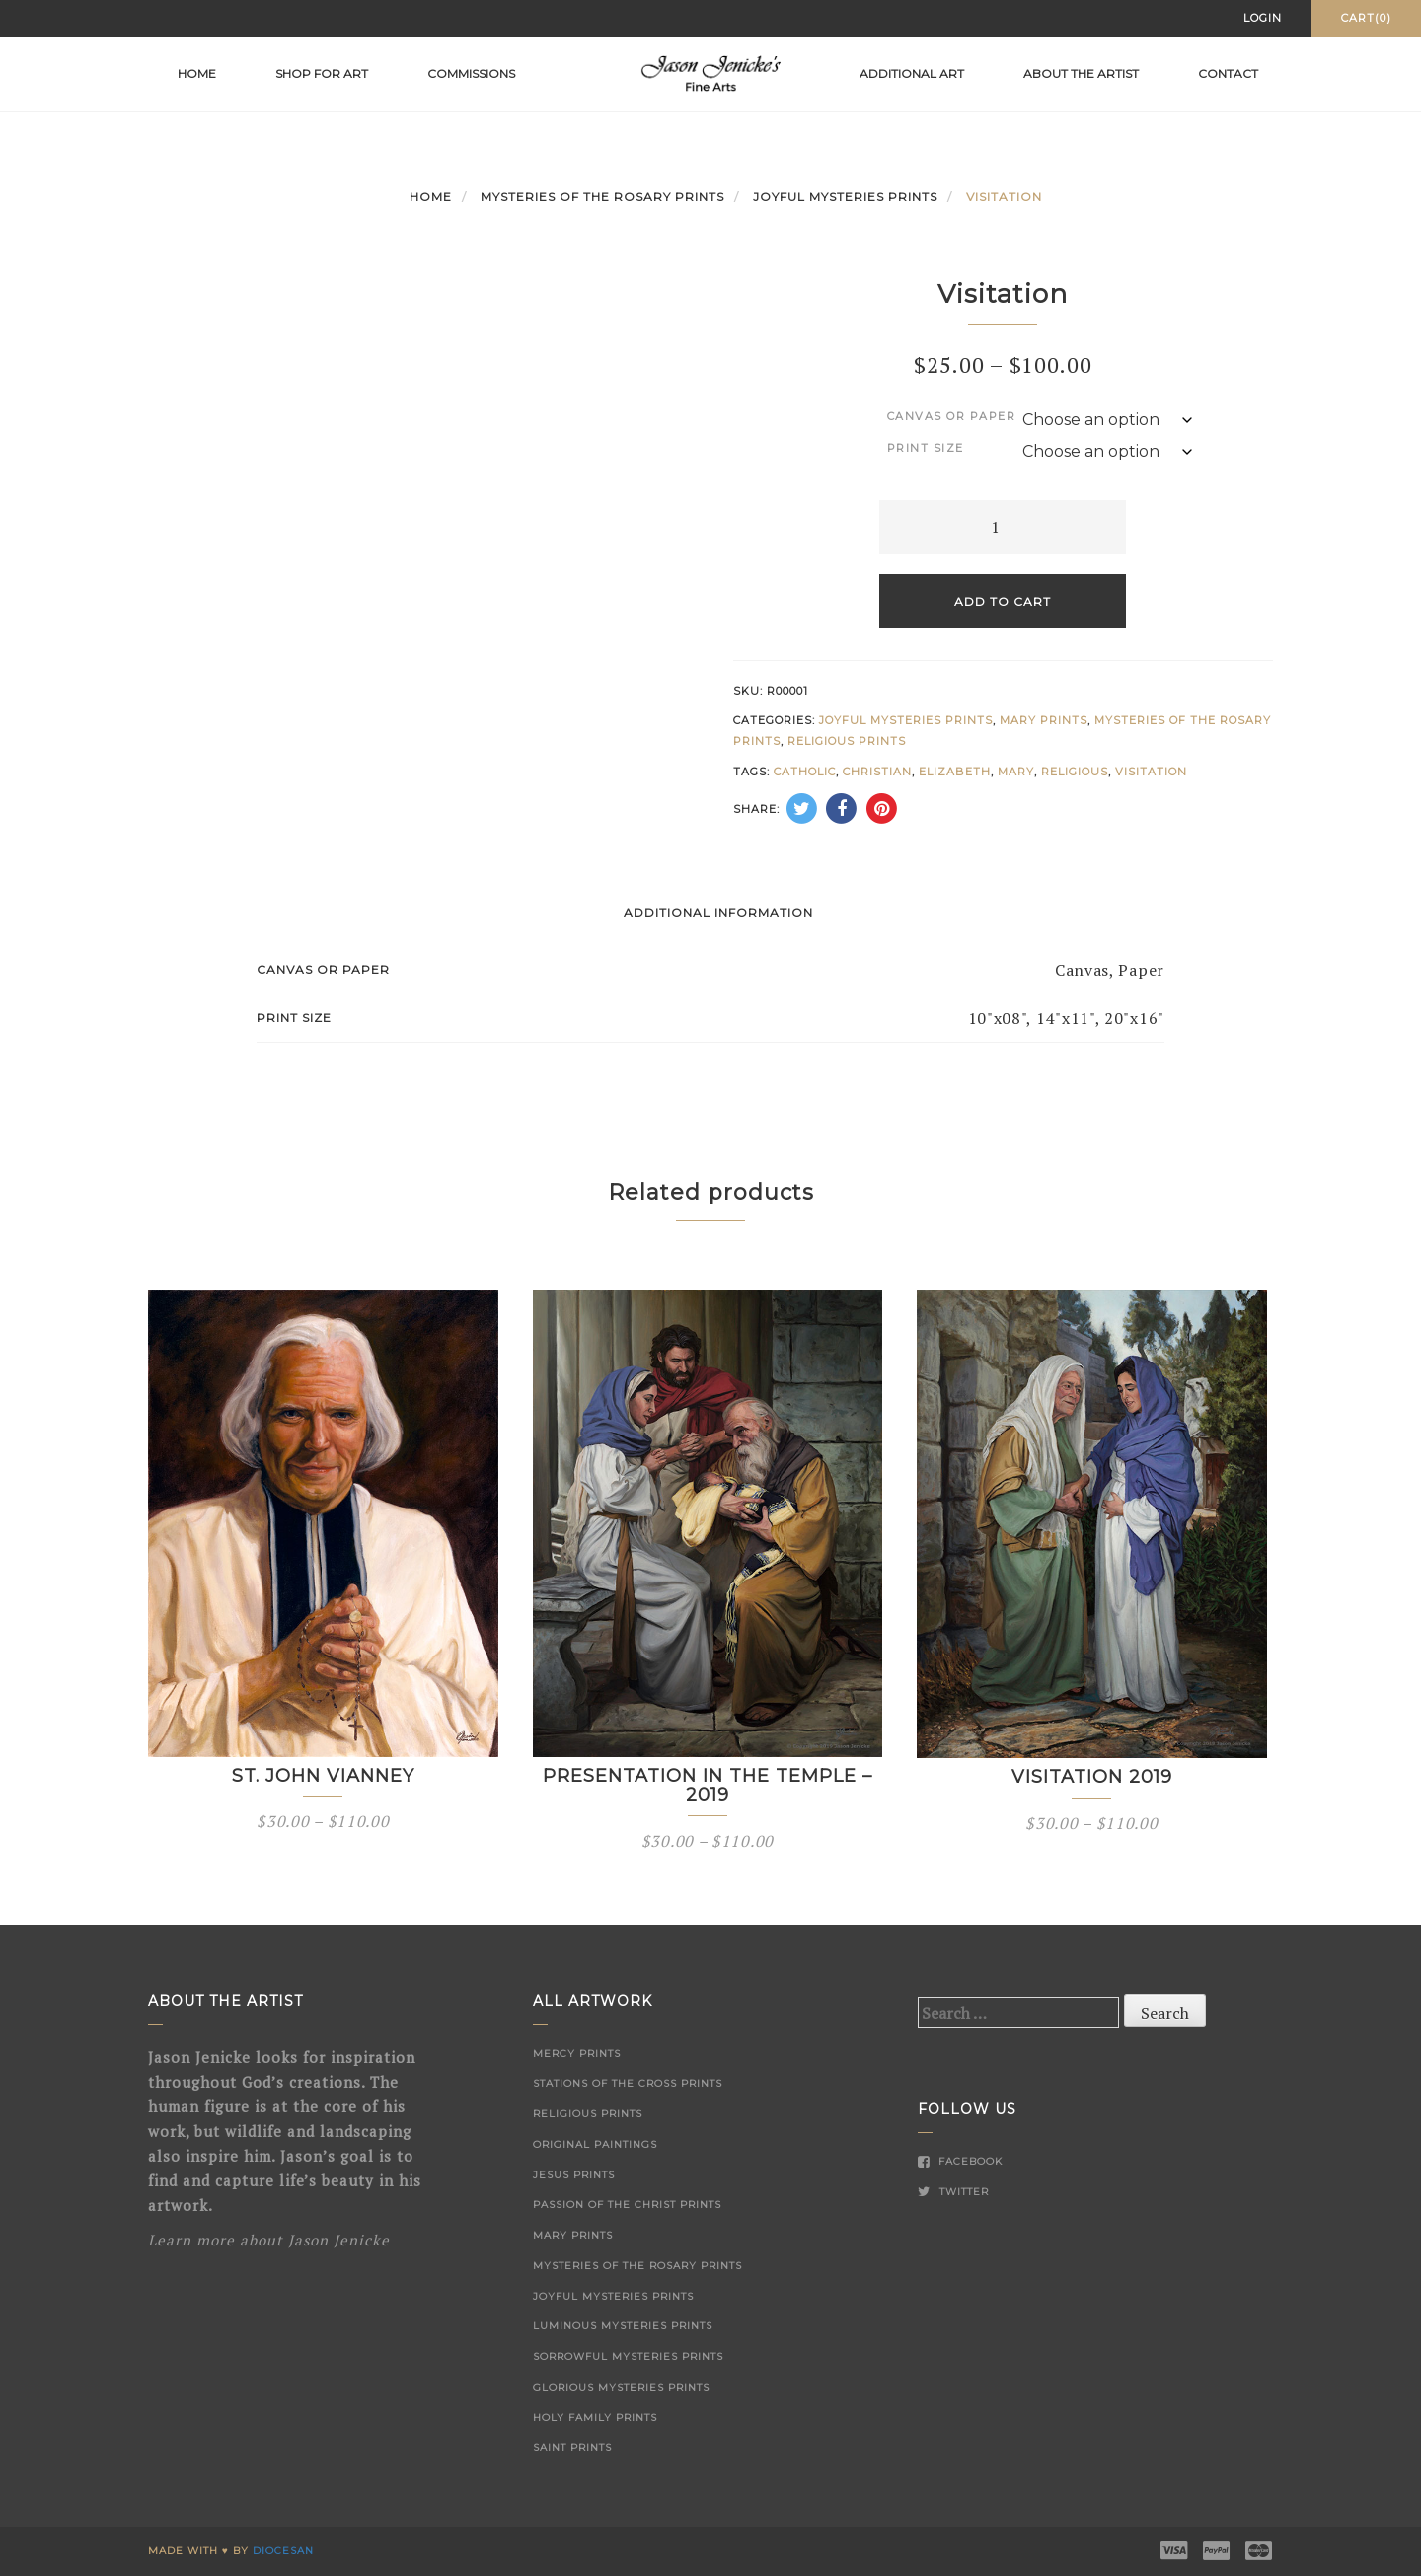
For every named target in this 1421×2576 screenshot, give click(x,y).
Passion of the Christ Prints (627, 2204)
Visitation (1151, 771)
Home (197, 73)
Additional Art (912, 73)
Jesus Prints (574, 2175)
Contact (1228, 73)
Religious (1074, 771)
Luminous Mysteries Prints (622, 2325)
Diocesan (283, 2550)
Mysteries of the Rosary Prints (602, 196)
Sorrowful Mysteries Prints (628, 2356)
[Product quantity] (1002, 527)
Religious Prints (846, 741)
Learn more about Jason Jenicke (269, 2239)
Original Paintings (595, 2144)
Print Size (925, 448)
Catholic (805, 771)
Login (1262, 18)
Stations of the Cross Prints (627, 2083)
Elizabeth (955, 771)
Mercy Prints (577, 2053)
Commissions (471, 73)
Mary (1016, 771)
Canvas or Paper (951, 416)
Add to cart (1002, 601)
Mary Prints (1043, 720)
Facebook (960, 2161)
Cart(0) (1366, 18)
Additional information (718, 912)
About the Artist (1081, 73)
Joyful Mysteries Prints (845, 196)
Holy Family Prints (595, 2417)
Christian (877, 771)
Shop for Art (321, 73)
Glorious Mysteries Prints (621, 2387)
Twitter (953, 2191)
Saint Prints (572, 2447)
